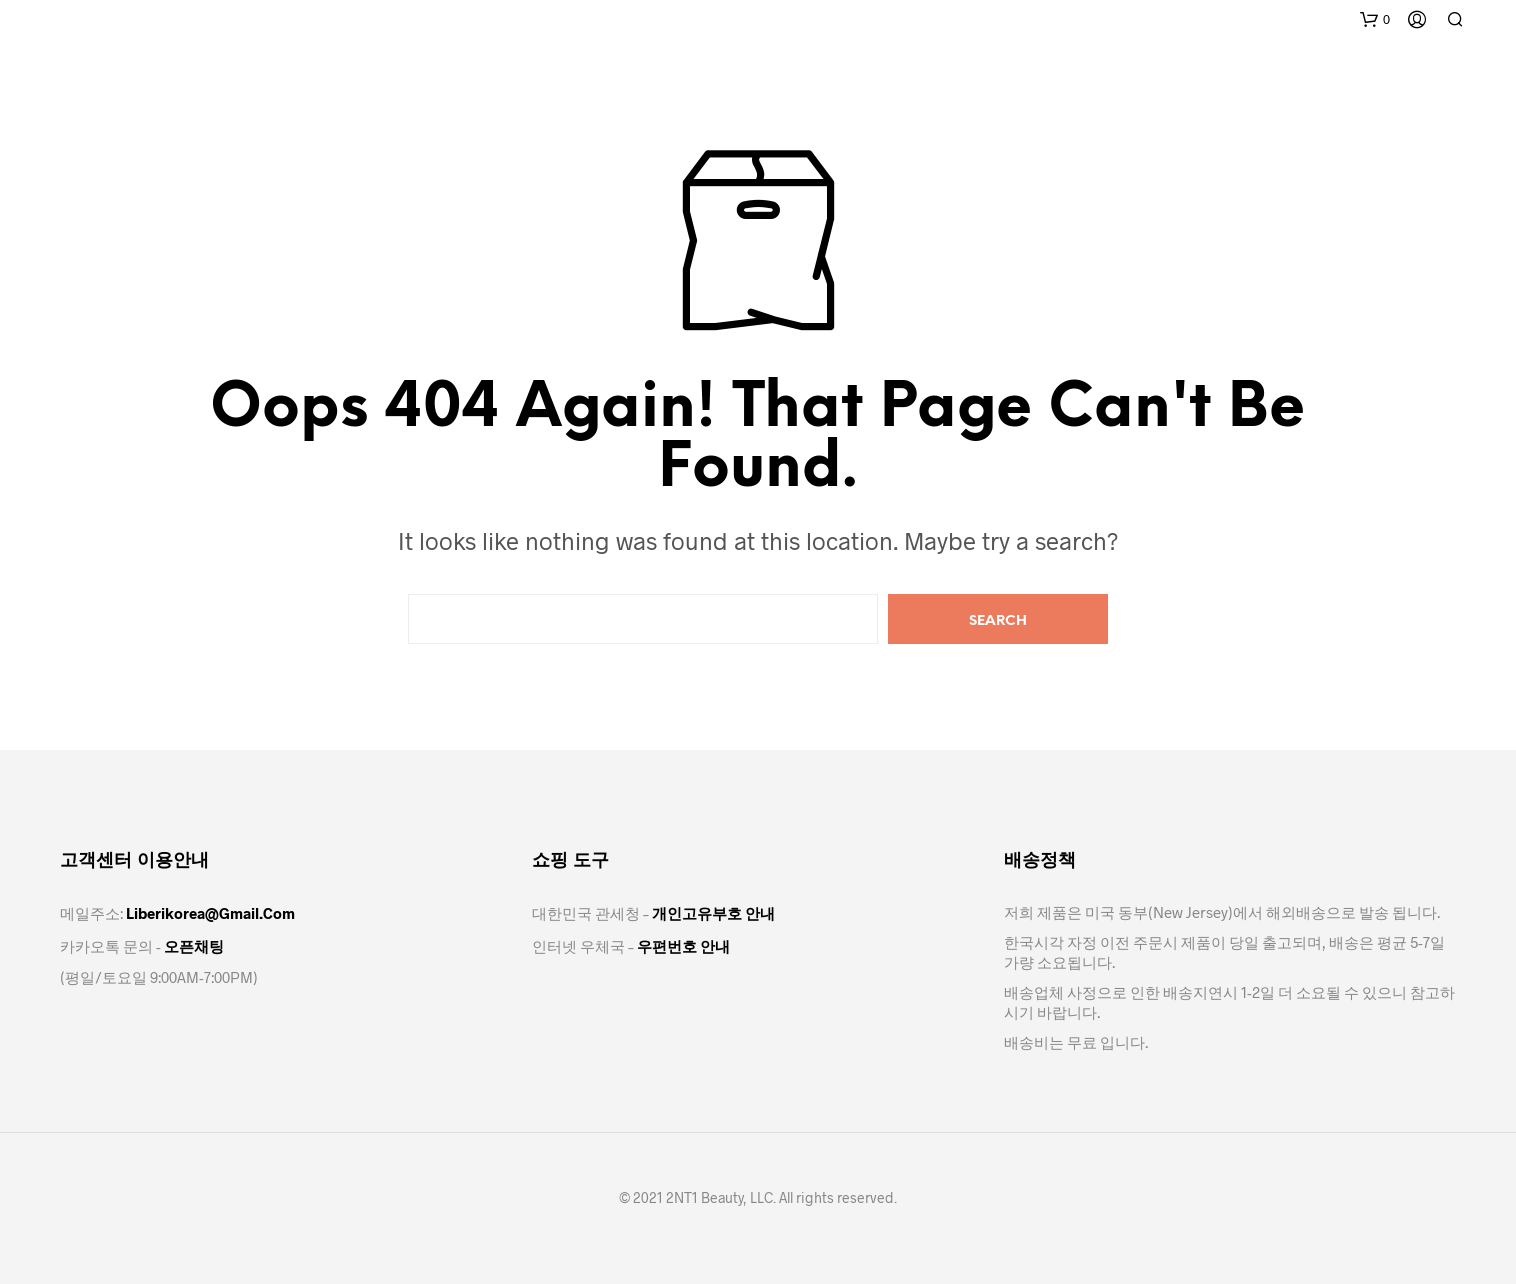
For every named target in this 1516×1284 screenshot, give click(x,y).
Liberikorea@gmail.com (210, 913)
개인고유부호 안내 (713, 913)
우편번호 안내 (683, 946)
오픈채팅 (194, 946)
